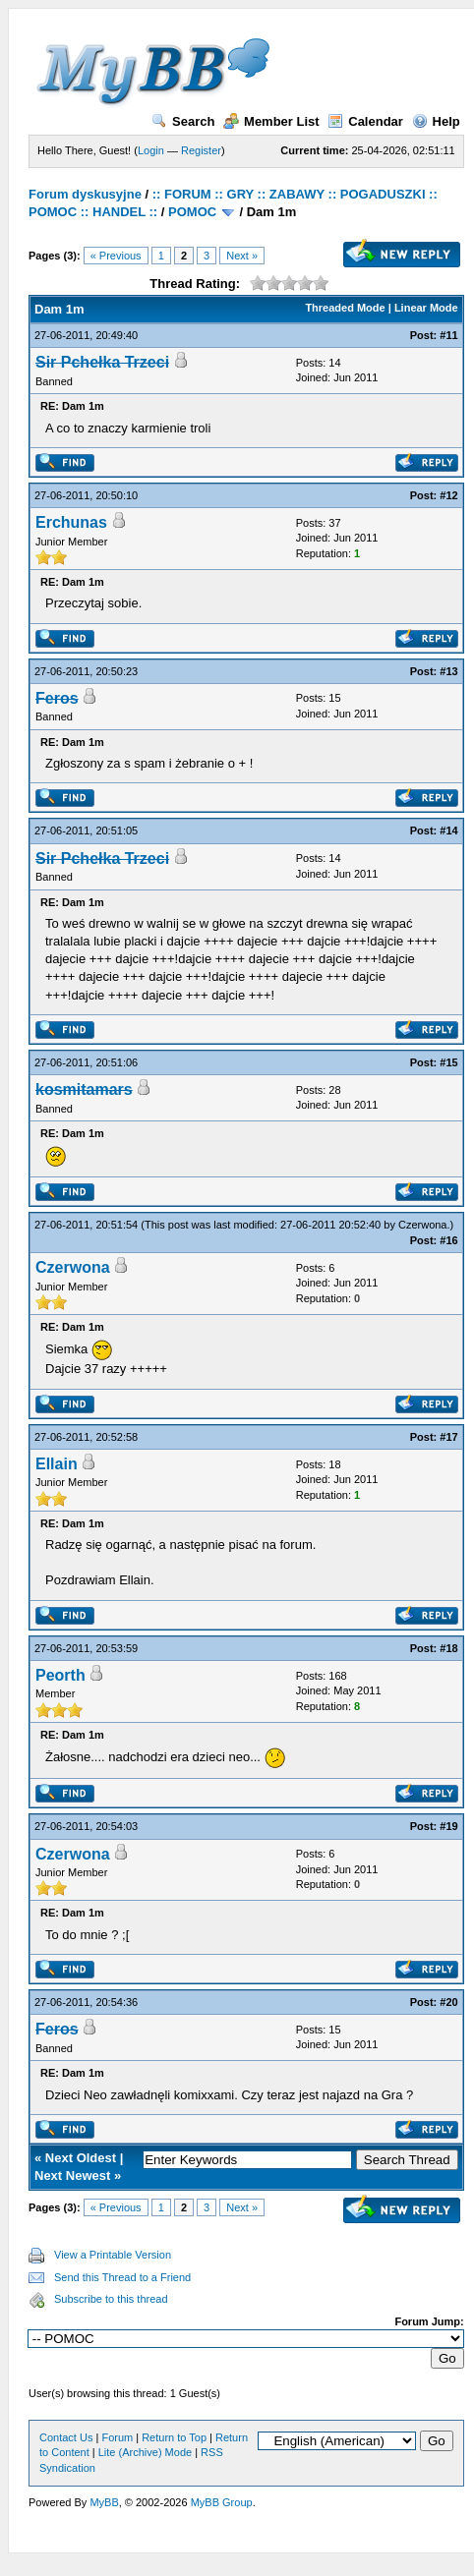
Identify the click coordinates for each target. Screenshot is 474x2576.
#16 (448, 1240)
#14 (448, 830)
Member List (271, 121)
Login (151, 150)
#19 (448, 1826)
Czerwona (422, 1225)
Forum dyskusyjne (85, 194)
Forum (117, 2437)
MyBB (103, 2502)
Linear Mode (426, 308)
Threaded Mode (345, 308)
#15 (448, 1062)
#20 (448, 2002)
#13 (448, 671)
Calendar (365, 121)
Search (182, 121)
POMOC (192, 211)
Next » (242, 255)
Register (201, 150)
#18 (448, 1648)
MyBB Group (222, 2502)
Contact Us (65, 2437)
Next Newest (72, 2175)
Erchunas (71, 522)
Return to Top (174, 2437)
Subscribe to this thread (111, 2299)
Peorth (60, 1675)
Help (436, 121)
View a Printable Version (112, 2255)
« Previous (116, 255)
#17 (448, 1437)
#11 (448, 335)
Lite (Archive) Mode (145, 2452)
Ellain (56, 1464)
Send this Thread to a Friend (122, 2277)
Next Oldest (80, 2157)
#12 (448, 495)
